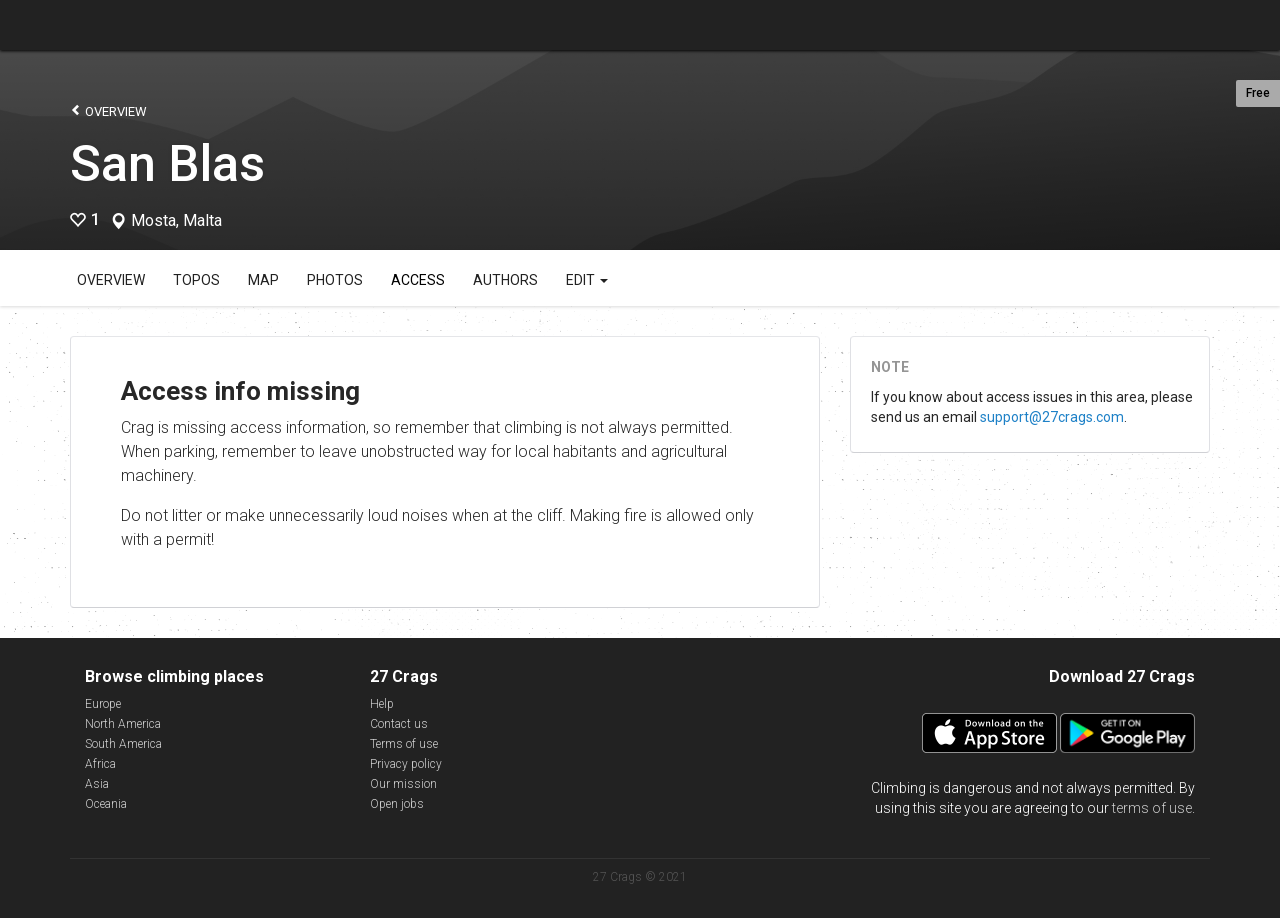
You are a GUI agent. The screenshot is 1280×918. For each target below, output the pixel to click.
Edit (587, 280)
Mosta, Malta (176, 221)
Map (263, 280)
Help (382, 704)
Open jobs (397, 804)
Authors (505, 280)
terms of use (1152, 808)
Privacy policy (406, 764)
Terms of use (404, 744)
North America (123, 724)
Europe (103, 704)
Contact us (399, 724)
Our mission (403, 784)
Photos (335, 280)
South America (123, 744)
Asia (97, 784)
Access (418, 280)
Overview (108, 110)
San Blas (167, 164)
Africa (100, 764)
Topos (196, 280)
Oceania (106, 804)
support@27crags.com (1052, 417)
